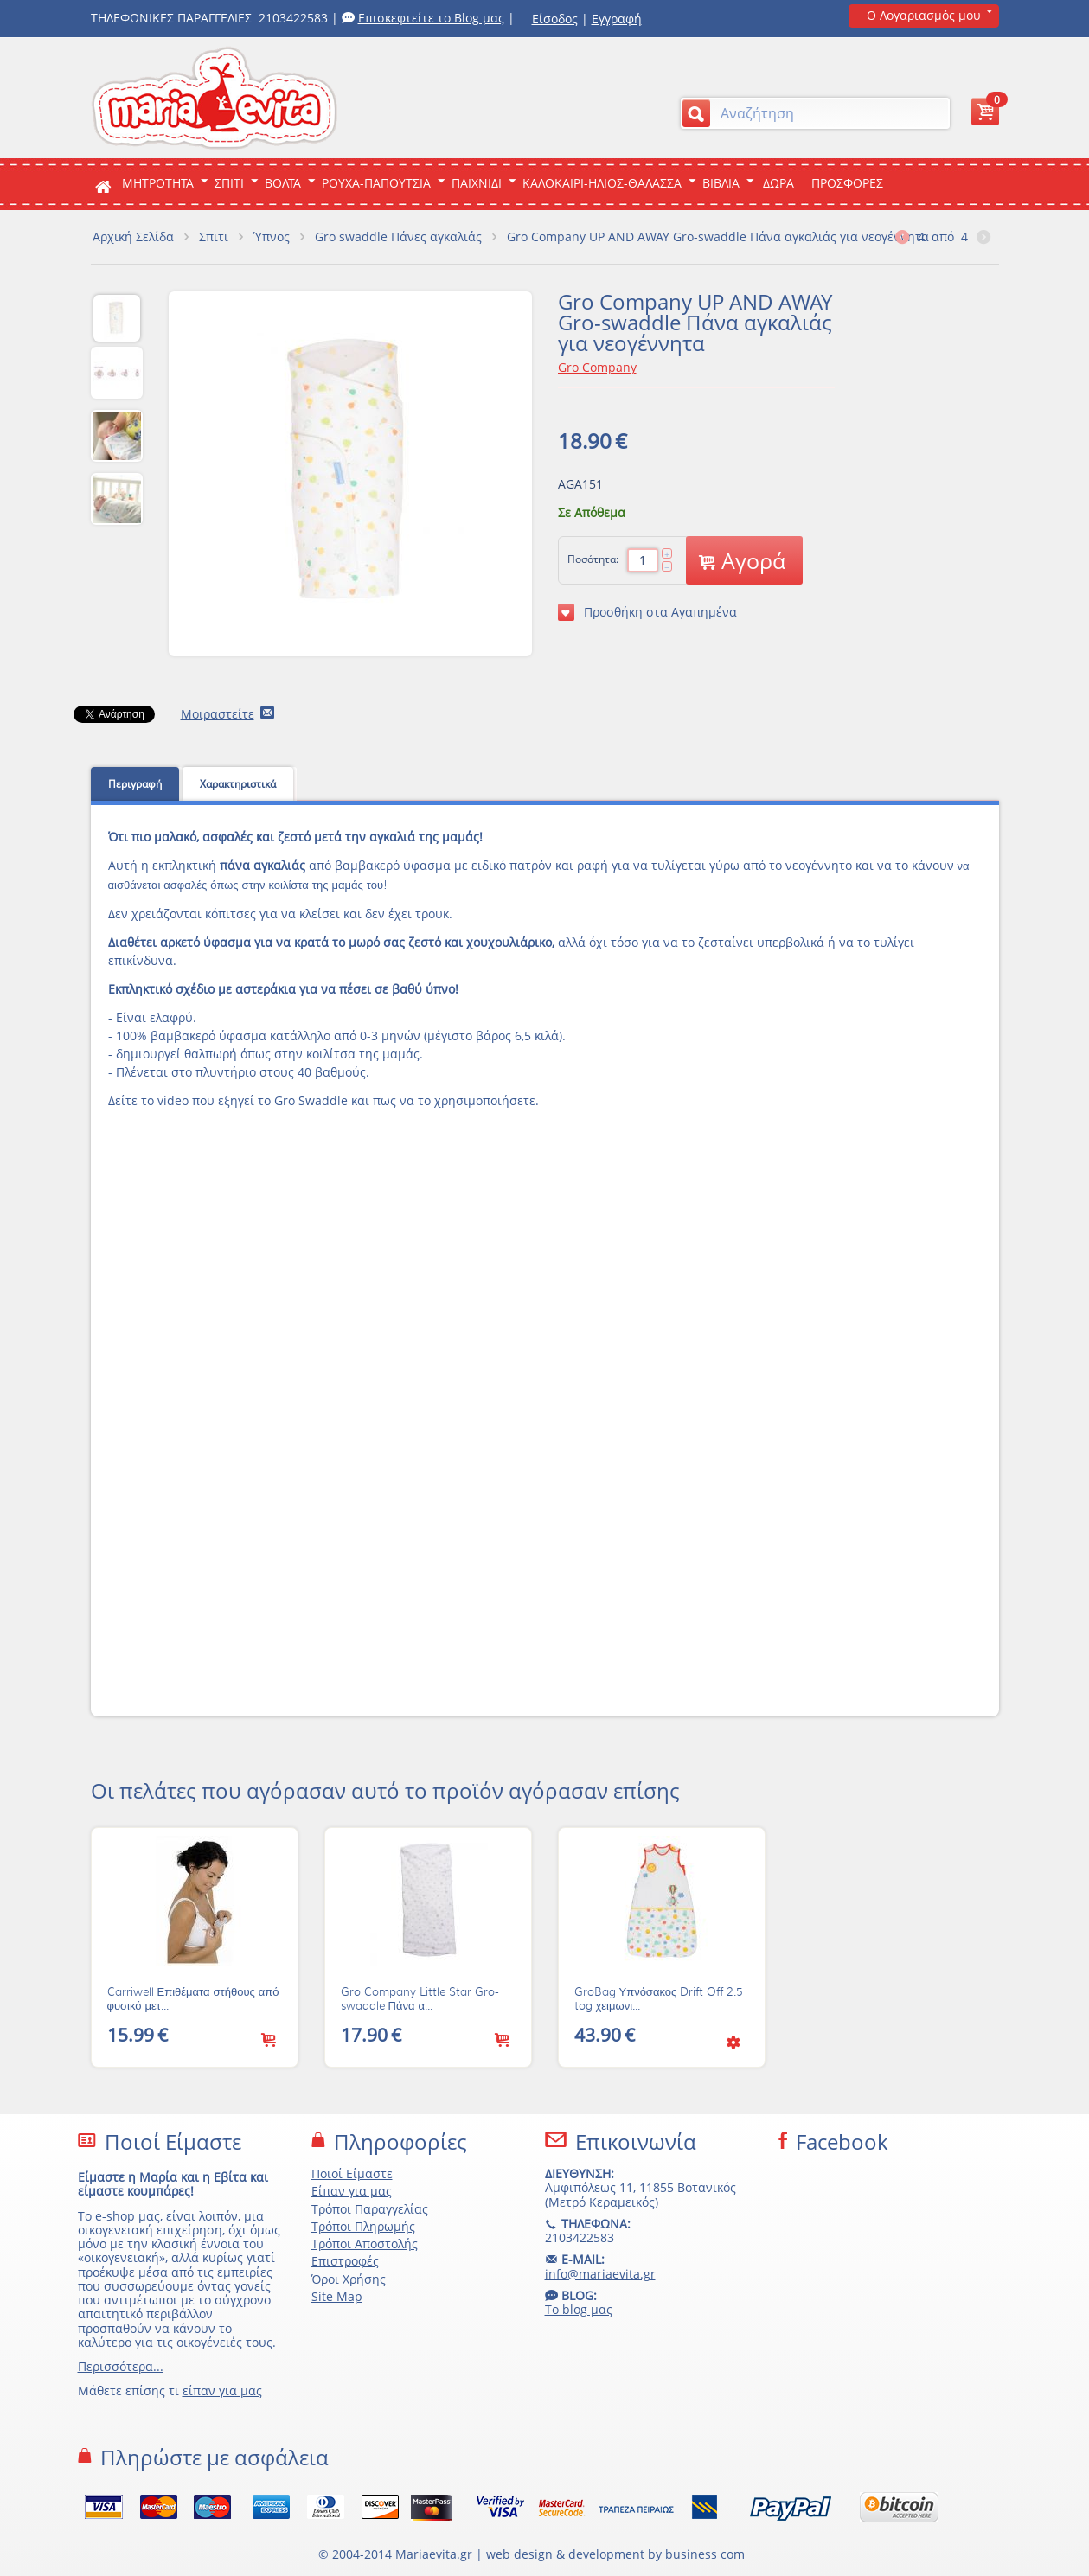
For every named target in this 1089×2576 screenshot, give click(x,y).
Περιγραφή (135, 784)
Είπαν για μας (351, 2191)
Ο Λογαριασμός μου (924, 15)
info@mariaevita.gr (600, 2274)
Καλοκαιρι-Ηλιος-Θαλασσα (602, 183)
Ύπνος (271, 236)
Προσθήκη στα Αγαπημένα (647, 612)
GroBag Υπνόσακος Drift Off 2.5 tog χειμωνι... (659, 1999)
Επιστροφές (345, 2261)
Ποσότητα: (592, 559)
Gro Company (597, 367)
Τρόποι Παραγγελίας (369, 2209)
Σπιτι (229, 183)
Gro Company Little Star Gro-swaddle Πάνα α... (420, 1999)
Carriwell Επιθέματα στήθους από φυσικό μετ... (193, 1999)
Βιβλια (721, 183)
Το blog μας (578, 2309)
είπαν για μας (222, 2390)
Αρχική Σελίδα (133, 236)
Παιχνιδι (477, 183)
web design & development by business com (615, 2554)
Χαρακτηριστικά (238, 784)
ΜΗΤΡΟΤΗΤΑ (158, 183)
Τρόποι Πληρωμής (363, 2226)
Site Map (336, 2296)
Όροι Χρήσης (348, 2279)
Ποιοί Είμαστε (352, 2173)
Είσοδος (555, 18)
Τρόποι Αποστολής (364, 2243)
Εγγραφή (617, 18)
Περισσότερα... (120, 2366)
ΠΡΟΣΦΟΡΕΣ (847, 183)
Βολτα (283, 183)
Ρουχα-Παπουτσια (376, 183)
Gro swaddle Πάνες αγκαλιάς (398, 236)
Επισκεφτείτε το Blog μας (431, 18)
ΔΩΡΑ (778, 183)
